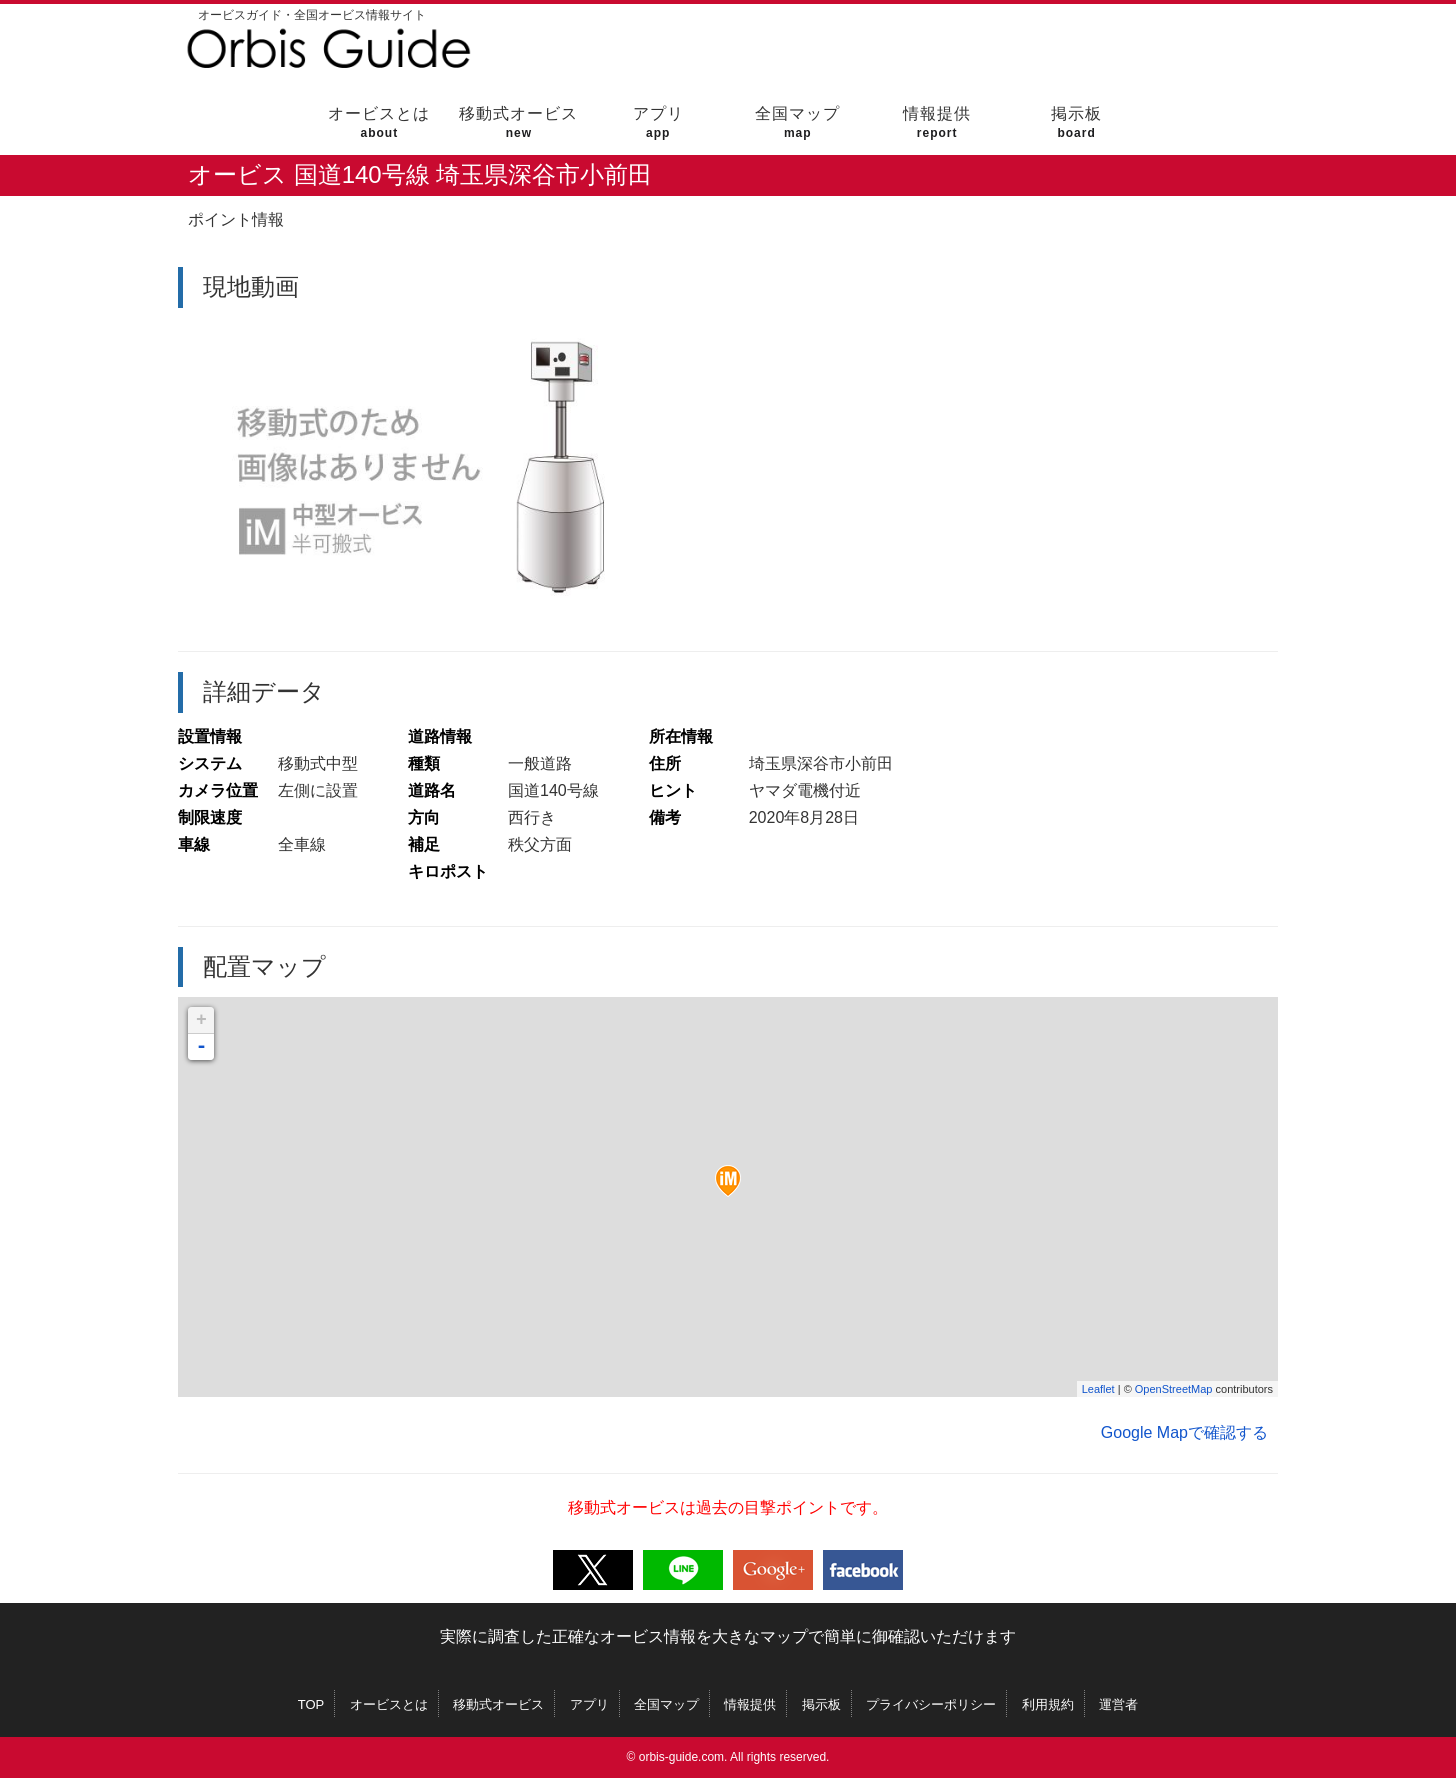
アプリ (658, 122)
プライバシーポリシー (931, 1704)
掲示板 (1076, 122)
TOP (311, 1704)
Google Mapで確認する (1184, 1432)
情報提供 (937, 122)
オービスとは (379, 122)
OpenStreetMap (1174, 1389)
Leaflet (1098, 1389)
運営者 (1118, 1704)
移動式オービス (518, 122)
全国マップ (797, 122)
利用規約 (1048, 1704)
